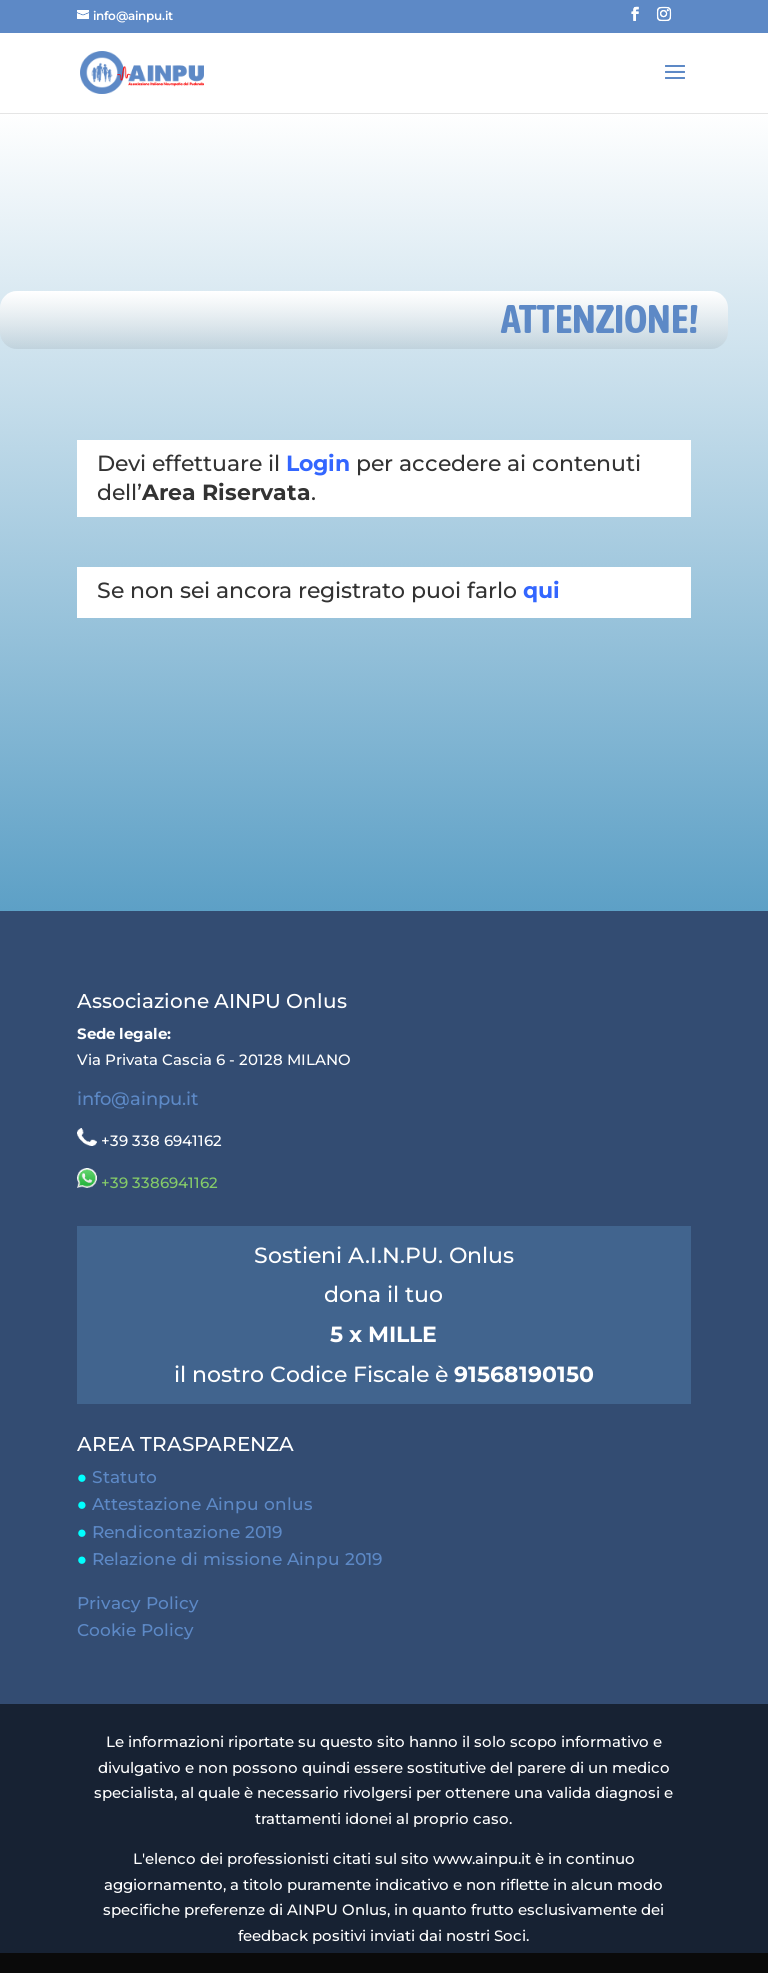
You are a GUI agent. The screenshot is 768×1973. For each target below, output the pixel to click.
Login (318, 463)
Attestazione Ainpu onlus (202, 1504)
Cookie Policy (135, 1630)
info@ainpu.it (137, 1099)
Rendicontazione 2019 (187, 1532)
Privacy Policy (138, 1603)
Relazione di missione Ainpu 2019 (237, 1559)
